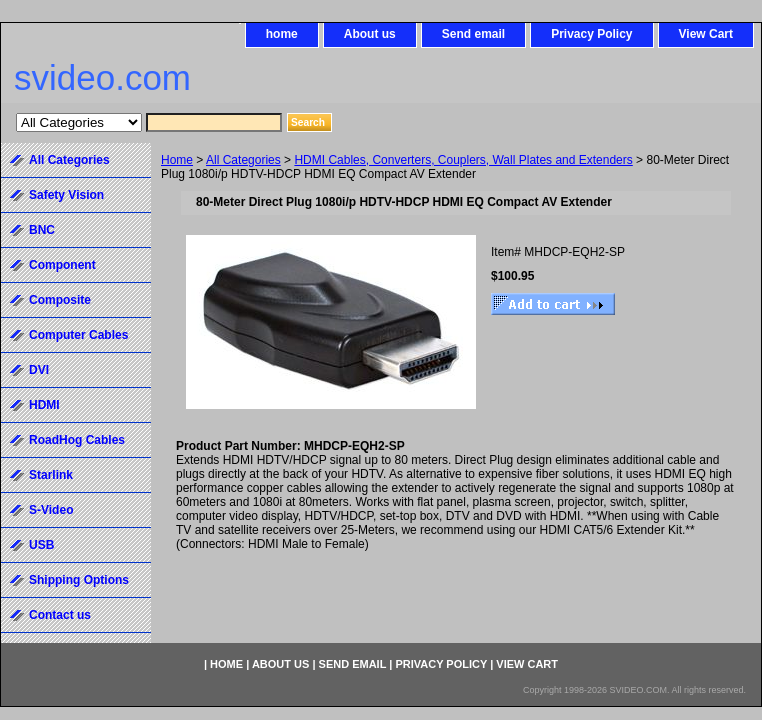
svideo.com (102, 77)
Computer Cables (78, 335)
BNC (42, 230)
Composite (60, 300)
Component (62, 265)
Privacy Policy (591, 34)
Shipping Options (79, 580)
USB (41, 545)
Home (177, 160)
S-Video (51, 510)
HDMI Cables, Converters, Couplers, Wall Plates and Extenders (463, 160)
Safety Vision (66, 195)
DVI (39, 370)
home (282, 34)
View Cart (706, 34)
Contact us (60, 615)
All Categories (243, 160)
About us (370, 34)
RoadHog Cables (77, 440)
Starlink (51, 475)
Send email (473, 34)
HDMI (44, 405)
